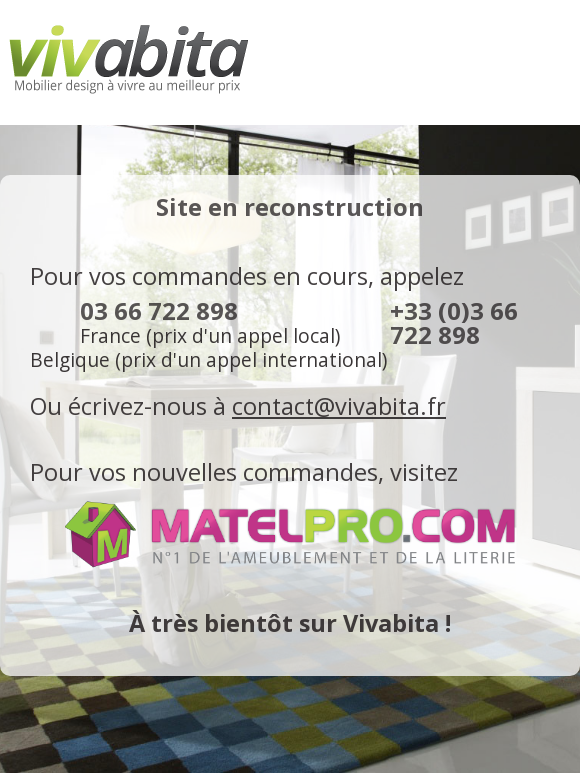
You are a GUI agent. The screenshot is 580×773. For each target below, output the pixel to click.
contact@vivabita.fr (339, 406)
